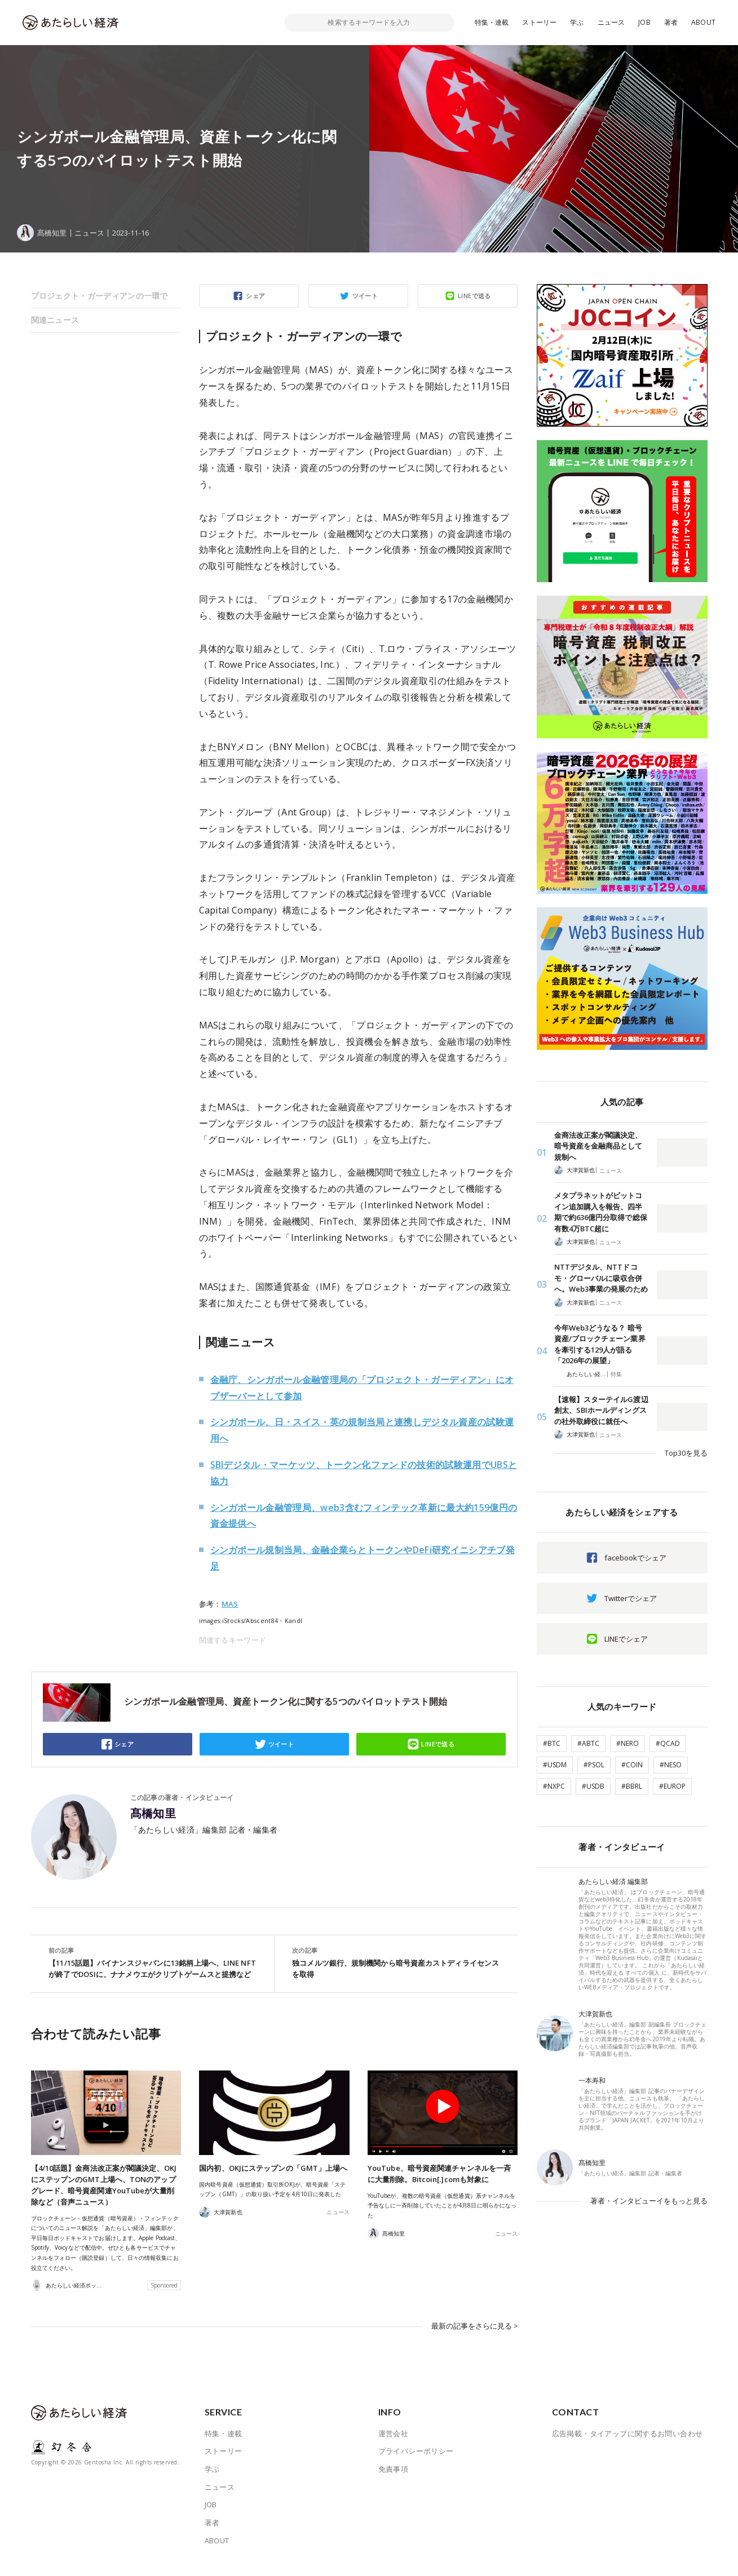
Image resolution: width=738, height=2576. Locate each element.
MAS (230, 1604)
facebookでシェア (635, 1558)
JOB (644, 22)
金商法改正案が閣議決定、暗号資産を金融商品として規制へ (598, 1146)
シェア (255, 295)
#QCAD (668, 1743)
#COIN (632, 1765)
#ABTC (588, 1743)
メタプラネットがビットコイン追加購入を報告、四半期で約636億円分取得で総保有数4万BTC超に (600, 1212)
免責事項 (393, 2480)
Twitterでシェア (630, 1598)
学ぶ (577, 22)
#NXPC (554, 1786)
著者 (671, 22)
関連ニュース (55, 319)
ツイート (365, 295)
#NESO (671, 1765)
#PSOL (594, 1765)
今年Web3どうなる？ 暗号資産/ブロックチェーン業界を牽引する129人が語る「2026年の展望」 (600, 1344)
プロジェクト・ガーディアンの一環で (99, 295)
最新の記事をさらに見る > (474, 2336)
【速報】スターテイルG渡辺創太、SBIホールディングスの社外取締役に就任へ (601, 1410)
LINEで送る (474, 295)
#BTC (551, 1743)
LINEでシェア (626, 1639)
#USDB (593, 1786)
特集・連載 (492, 22)
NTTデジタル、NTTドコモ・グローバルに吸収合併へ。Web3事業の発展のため (601, 1278)
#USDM (555, 1765)
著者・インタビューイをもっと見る (649, 2201)
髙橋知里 (153, 1813)
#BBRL (631, 1786)
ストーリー (539, 22)
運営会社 (393, 2444)
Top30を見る (686, 1453)
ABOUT (703, 22)
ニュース (611, 22)
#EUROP (672, 1786)
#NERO (627, 1743)
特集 (616, 1374)
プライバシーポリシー (416, 2462)
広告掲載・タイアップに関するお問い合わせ (627, 2444)
